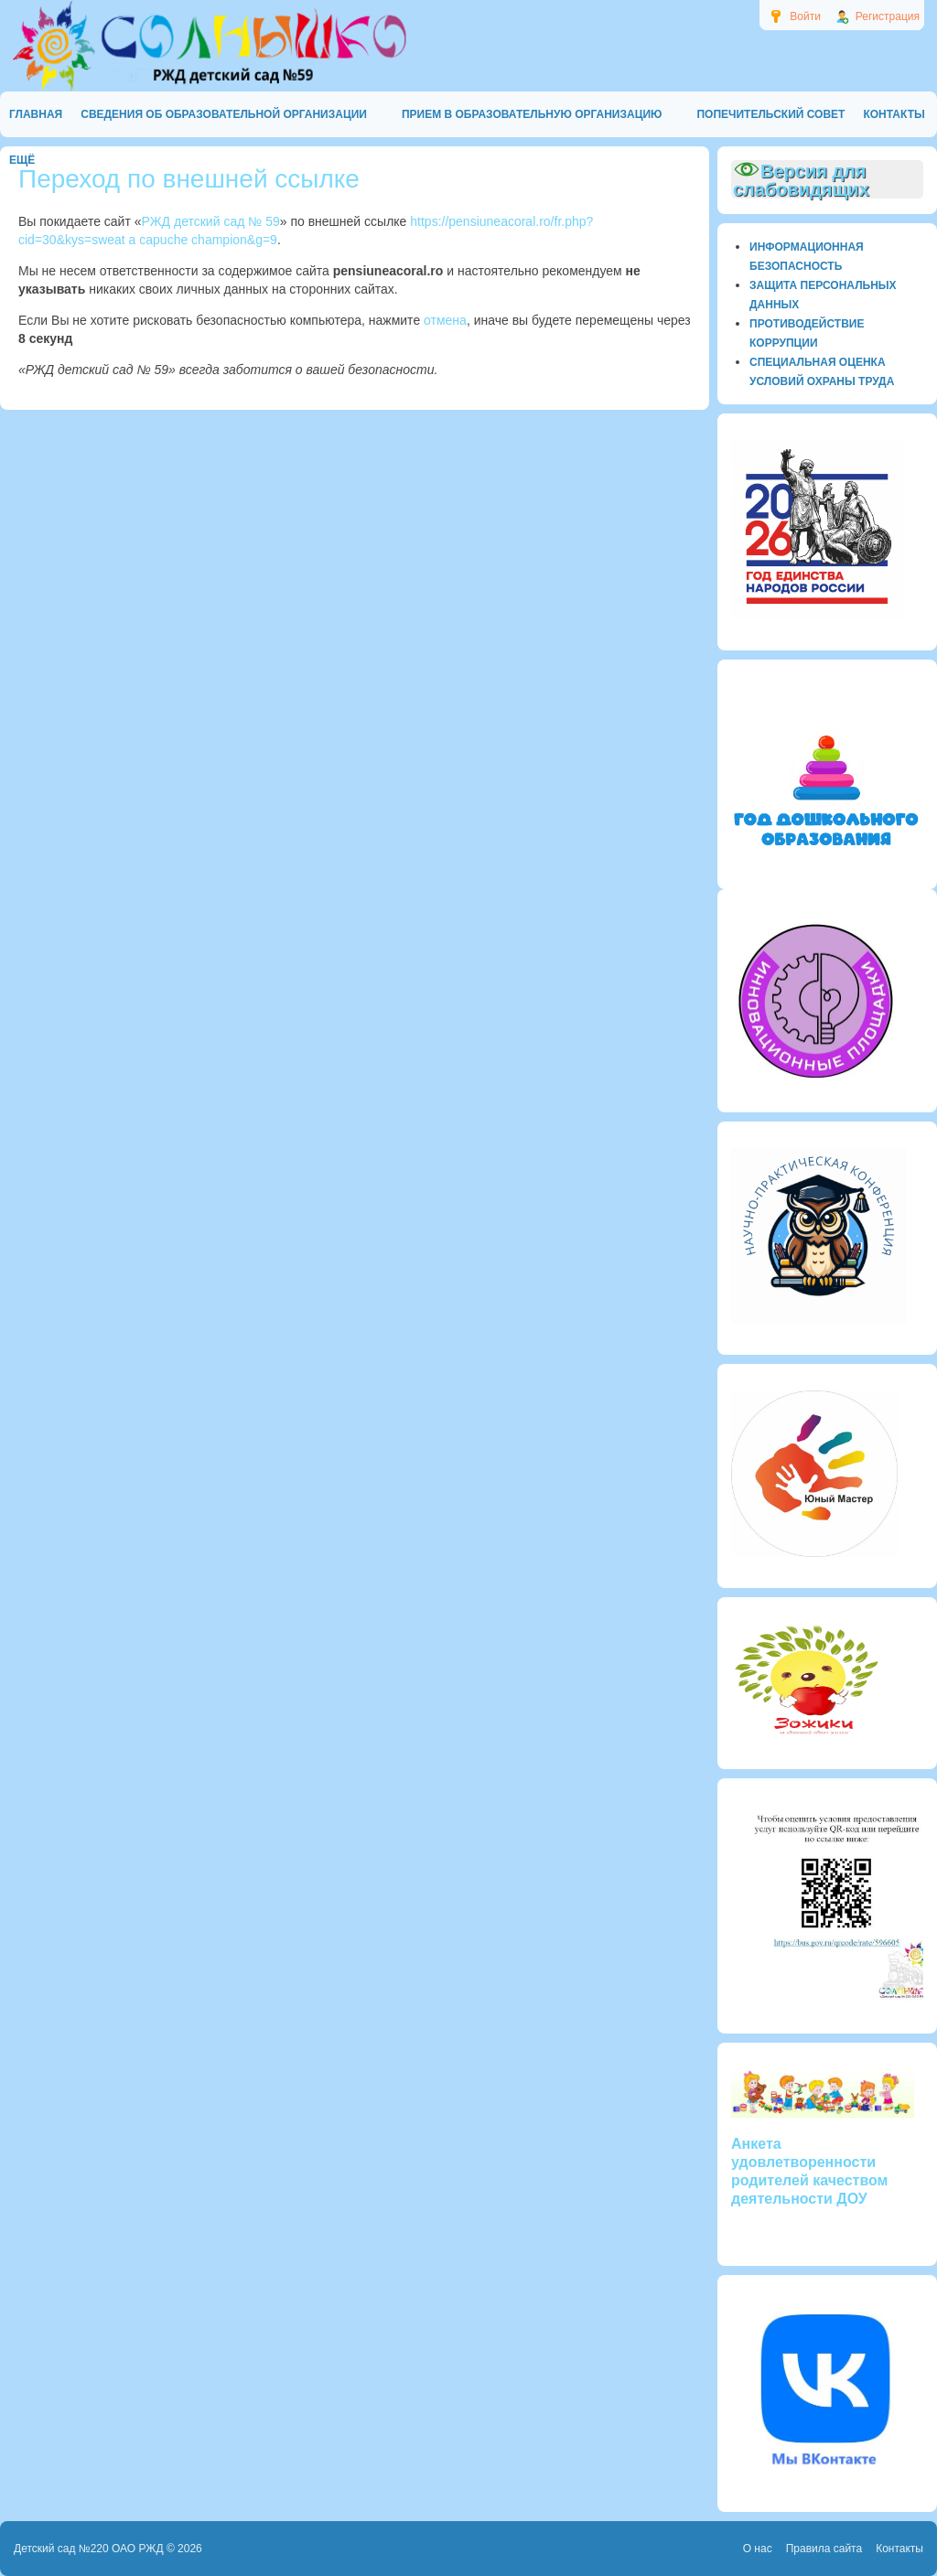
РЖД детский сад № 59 (211, 221)
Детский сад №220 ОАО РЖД (89, 2548)
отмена (445, 320)
